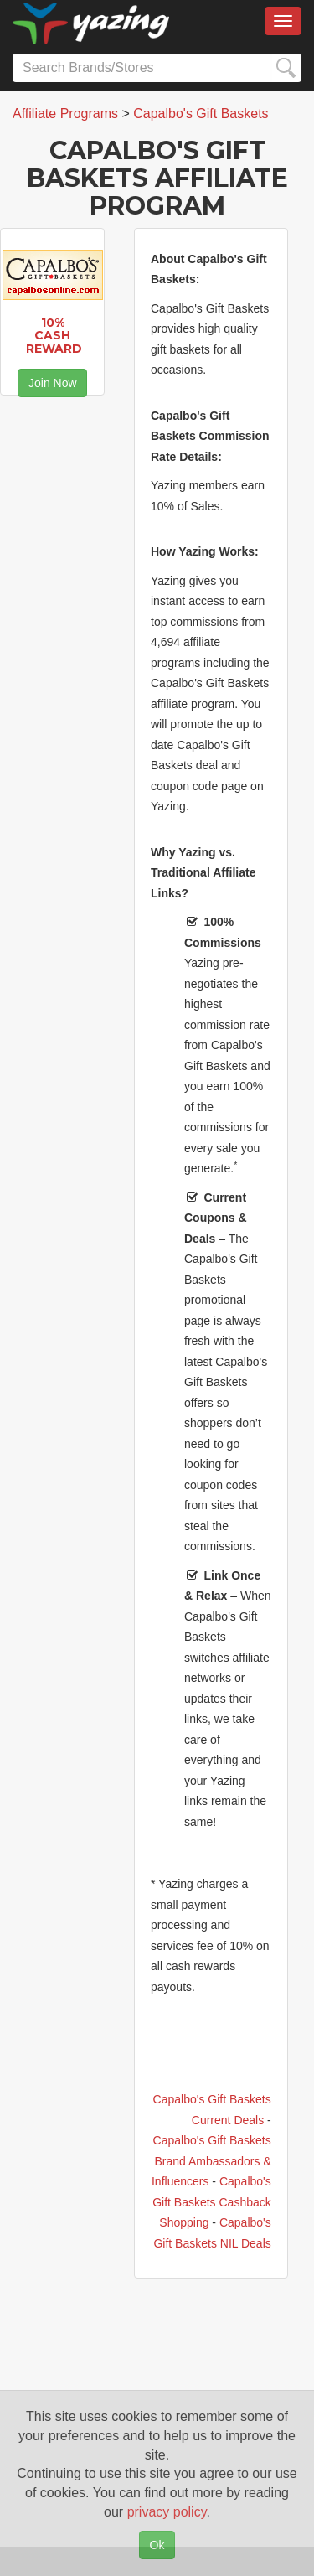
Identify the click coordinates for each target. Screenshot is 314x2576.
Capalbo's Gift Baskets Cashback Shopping (211, 2202)
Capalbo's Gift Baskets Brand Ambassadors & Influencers (211, 2161)
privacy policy (167, 2512)
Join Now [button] (52, 383)
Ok (157, 2545)
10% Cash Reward (54, 335)
